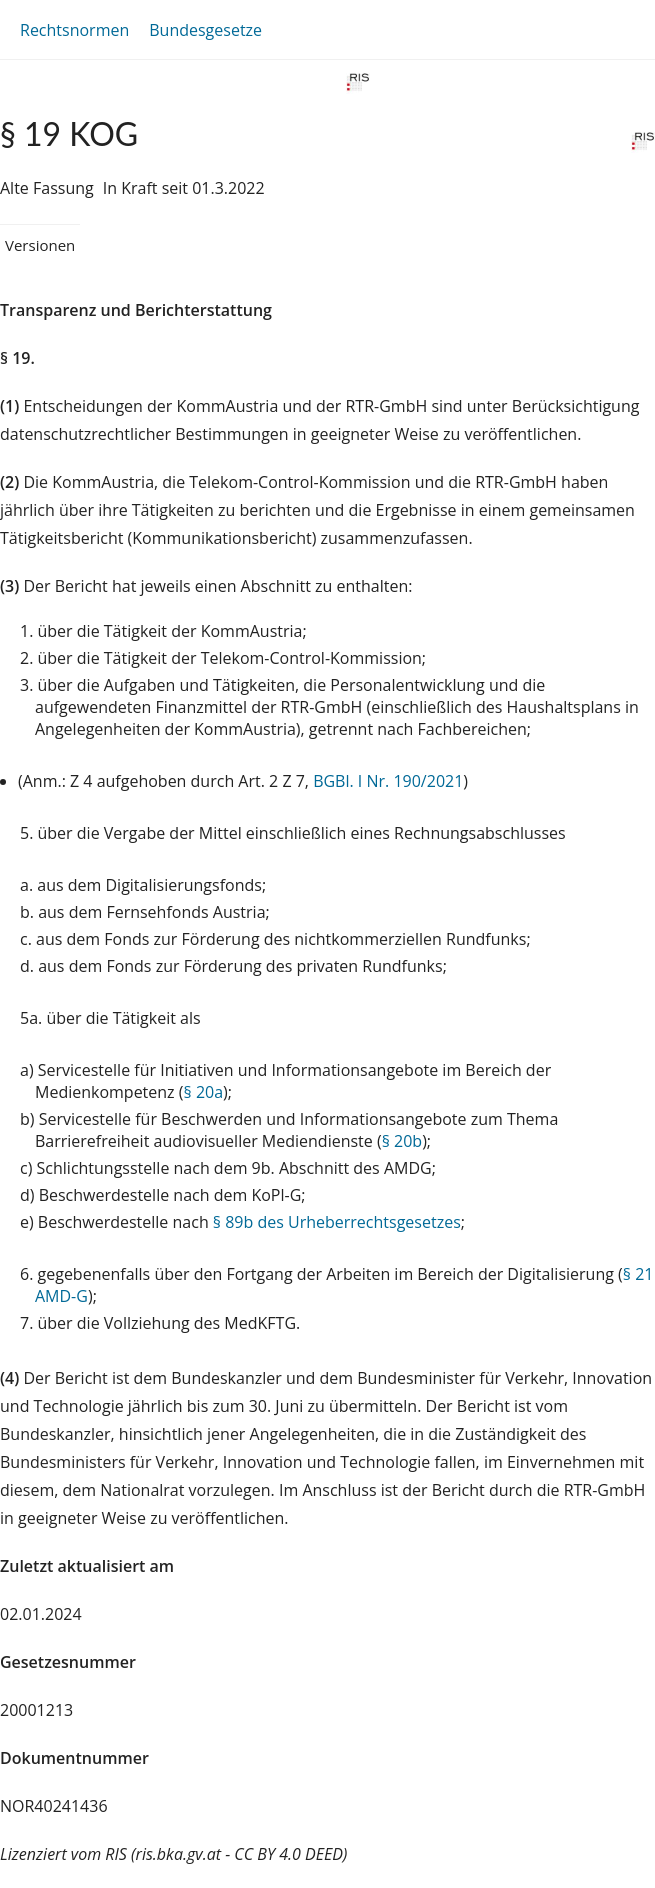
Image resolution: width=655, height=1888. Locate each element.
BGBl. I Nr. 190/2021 (388, 781)
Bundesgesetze (205, 30)
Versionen (40, 245)
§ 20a (204, 1092)
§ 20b (402, 1141)
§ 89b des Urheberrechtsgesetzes (337, 1222)
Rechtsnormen (74, 30)
